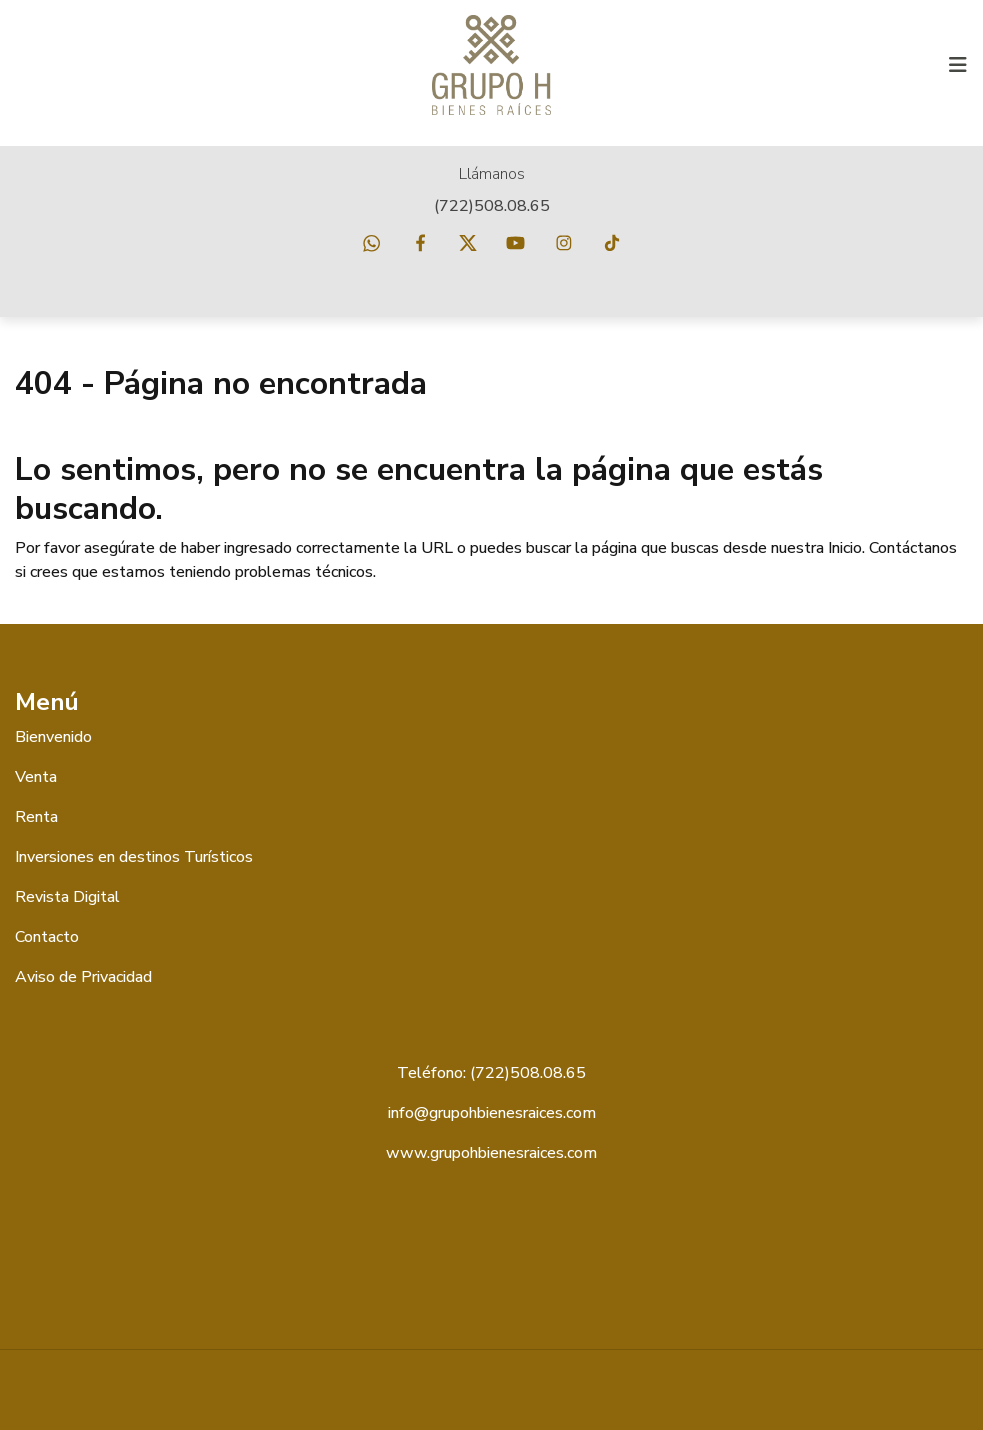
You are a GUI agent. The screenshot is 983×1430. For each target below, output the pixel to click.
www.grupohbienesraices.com (491, 1153)
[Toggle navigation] (958, 65)
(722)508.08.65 (492, 206)
